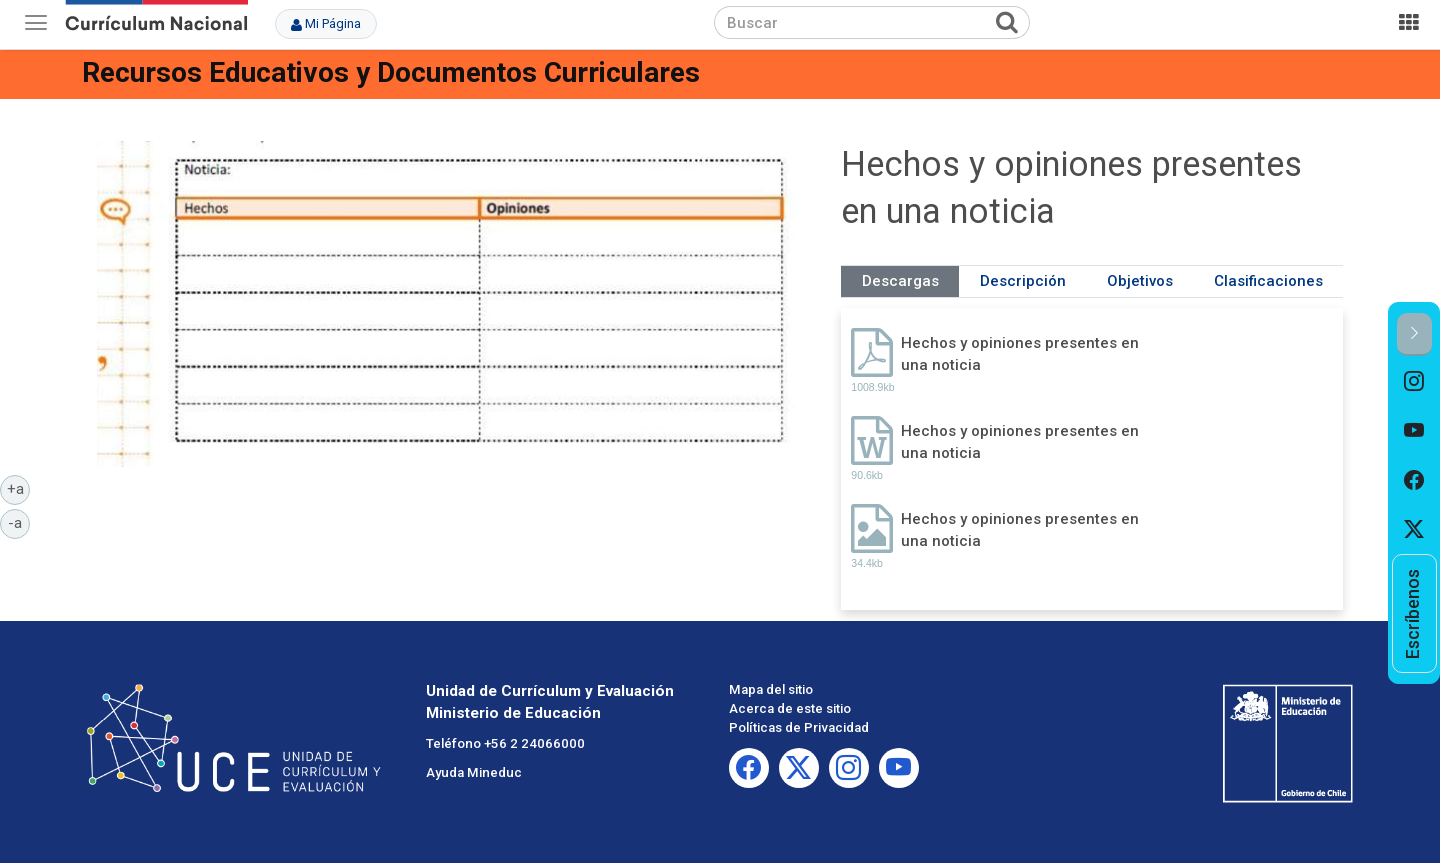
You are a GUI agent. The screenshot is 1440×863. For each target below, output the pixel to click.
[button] (1414, 334)
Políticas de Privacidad (799, 727)
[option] (1414, 381)
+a (19, 488)
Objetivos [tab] (1140, 281)
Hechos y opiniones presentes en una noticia (1020, 353)
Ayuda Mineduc (474, 772)
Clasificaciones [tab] (1268, 281)
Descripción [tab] (1023, 281)
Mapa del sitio (771, 689)
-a (19, 522)
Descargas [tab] (900, 281)
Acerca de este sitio (790, 708)
